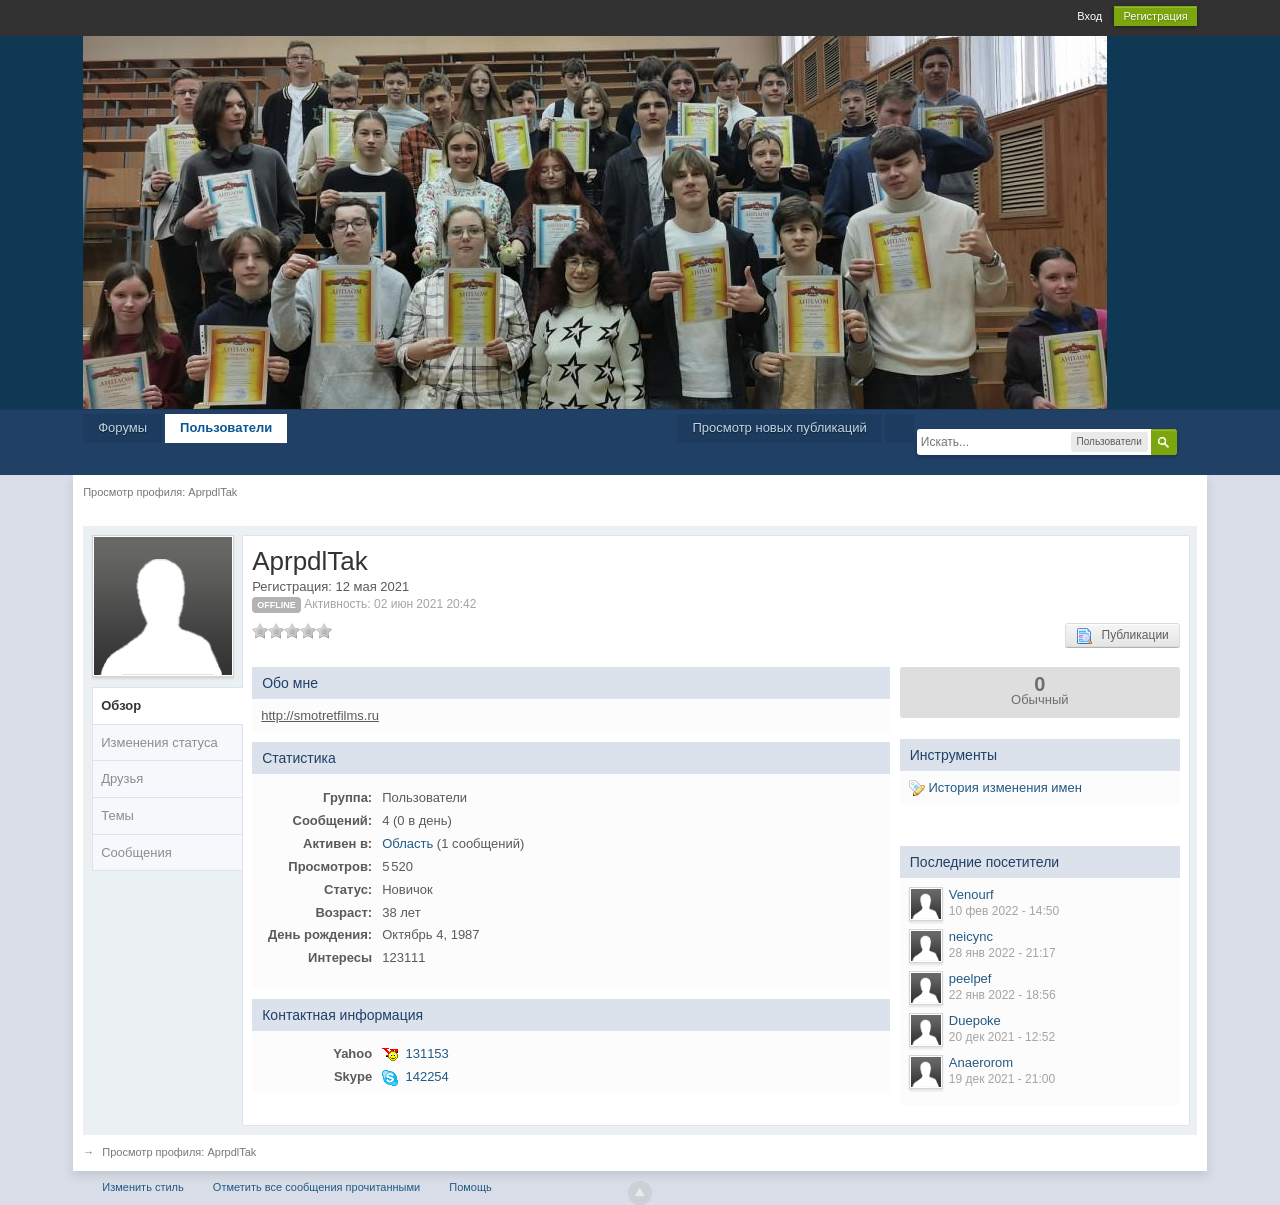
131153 (426, 1053)
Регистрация (1155, 16)
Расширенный (1189, 441)
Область (407, 843)
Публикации (1122, 636)
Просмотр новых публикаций (779, 427)
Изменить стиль (143, 1187)
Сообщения (136, 852)
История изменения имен (995, 787)
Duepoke (975, 1020)
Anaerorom (981, 1062)
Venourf (971, 894)
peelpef (970, 978)
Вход (1089, 16)
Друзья (122, 778)
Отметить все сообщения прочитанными (316, 1187)
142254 (426, 1076)
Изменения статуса (159, 742)
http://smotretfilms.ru (320, 715)
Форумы (122, 427)
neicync (971, 936)
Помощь (470, 1187)
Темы (117, 815)
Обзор (121, 705)
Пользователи (226, 427)
